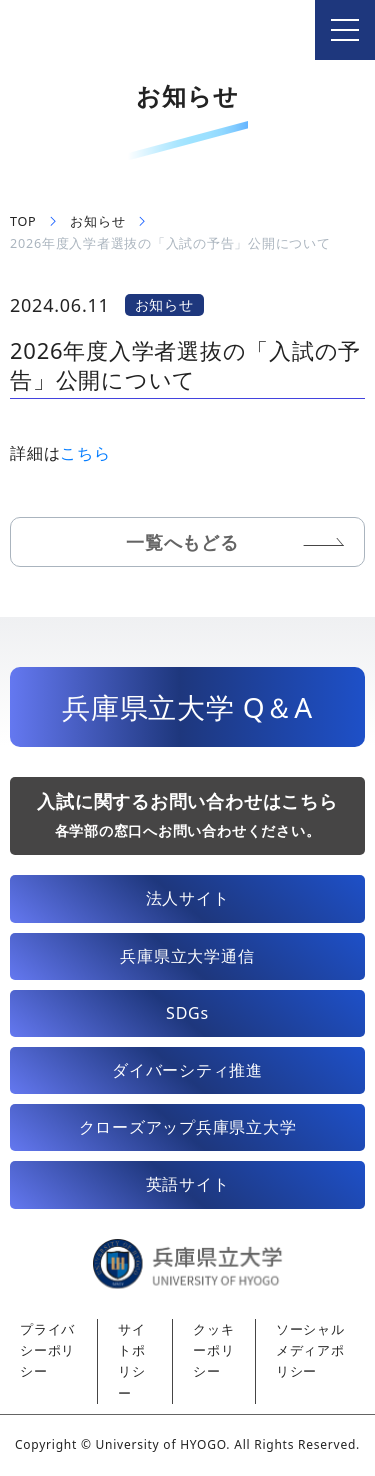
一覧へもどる (182, 542)
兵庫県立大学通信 (187, 956)
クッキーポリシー (213, 1351)
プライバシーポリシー (47, 1351)
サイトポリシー (132, 1361)
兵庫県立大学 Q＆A (187, 707)
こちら (85, 453)
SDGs (187, 1013)
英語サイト (188, 1184)
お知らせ (97, 221)
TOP (23, 221)
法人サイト (188, 898)
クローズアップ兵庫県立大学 (188, 1127)
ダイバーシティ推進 (187, 1070)
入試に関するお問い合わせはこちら (187, 814)
